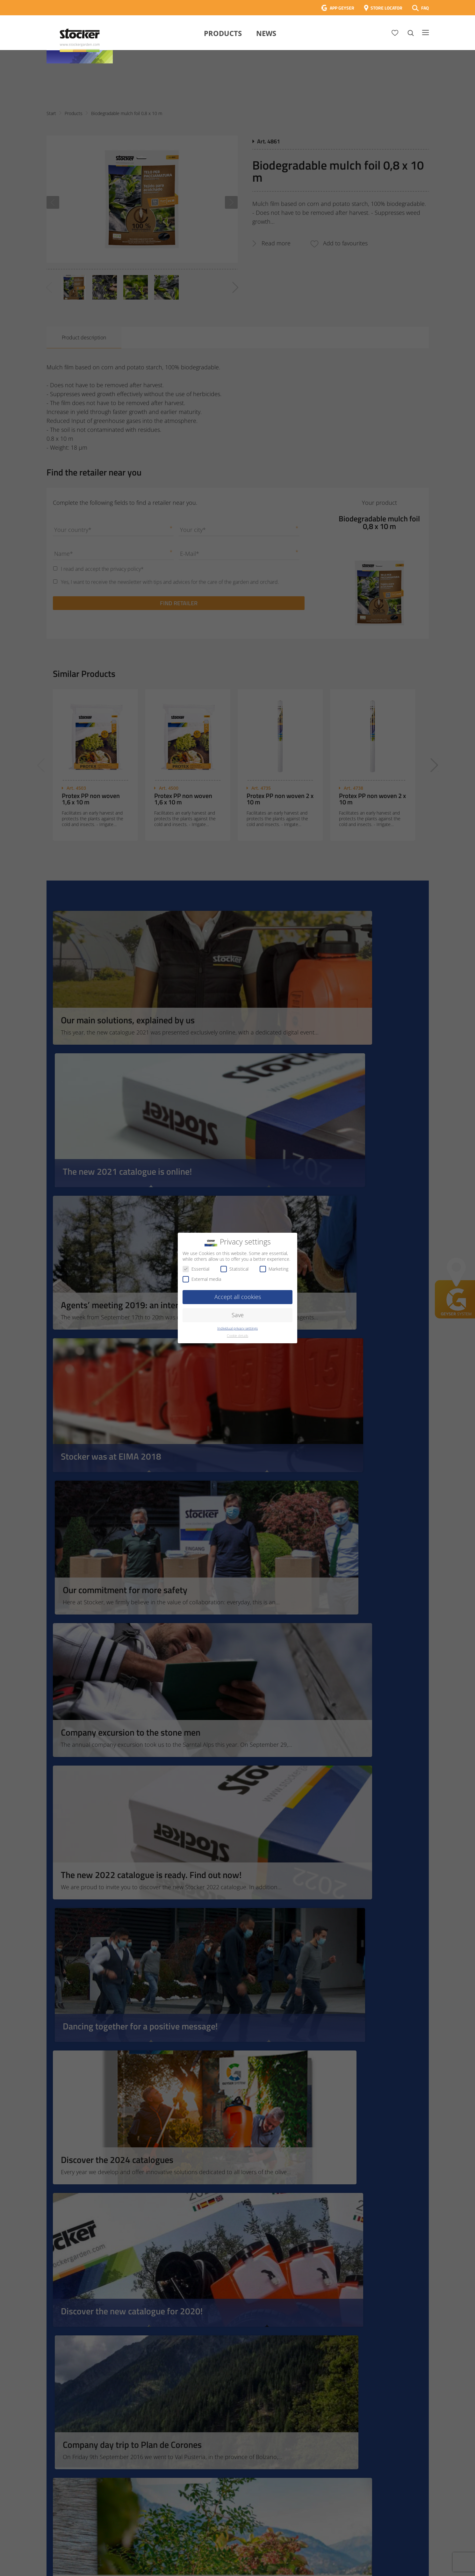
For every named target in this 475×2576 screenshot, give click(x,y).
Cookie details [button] (237, 1335)
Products (223, 33)
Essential (196, 1269)
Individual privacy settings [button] (237, 1328)
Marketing (274, 1269)
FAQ (425, 7)
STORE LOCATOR (386, 7)
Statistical (234, 1269)
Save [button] (238, 1315)
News (266, 33)
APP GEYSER (342, 7)
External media (202, 1279)
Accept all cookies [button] (237, 1297)
